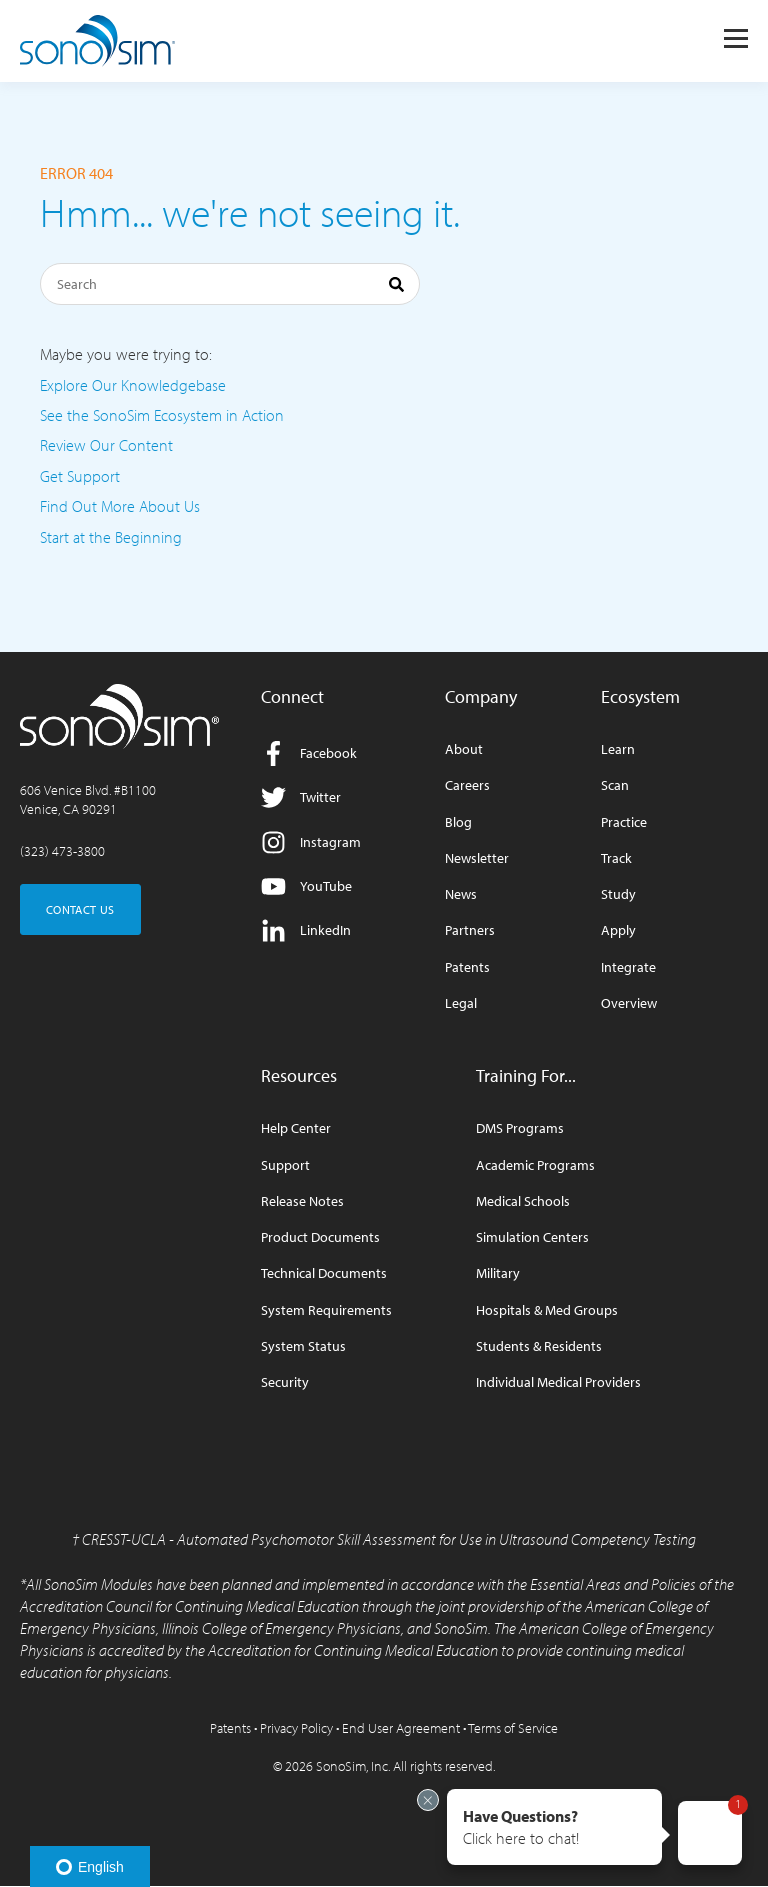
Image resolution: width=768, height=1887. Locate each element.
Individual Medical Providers (558, 1382)
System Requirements (326, 1310)
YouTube (306, 886)
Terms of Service (513, 1728)
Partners (470, 930)
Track (616, 858)
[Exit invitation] (428, 1800)
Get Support (80, 476)
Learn (618, 749)
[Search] (230, 284)
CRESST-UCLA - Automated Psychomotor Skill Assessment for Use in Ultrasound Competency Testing (389, 1539)
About (464, 749)
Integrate (628, 967)
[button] (554, 1827)
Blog (458, 822)
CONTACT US (80, 909)
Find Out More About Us (120, 506)
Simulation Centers (532, 1237)
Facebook (309, 753)
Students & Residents (539, 1346)
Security (285, 1382)
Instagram (311, 842)
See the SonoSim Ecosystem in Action (162, 415)
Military (498, 1273)
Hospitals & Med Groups (547, 1310)
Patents (467, 967)
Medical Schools (523, 1201)
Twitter (301, 797)
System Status (303, 1346)
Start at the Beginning (111, 537)
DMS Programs (520, 1128)
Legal (461, 1003)
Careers (467, 785)
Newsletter (477, 858)
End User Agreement (401, 1728)
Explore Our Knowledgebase (133, 385)
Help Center (296, 1128)
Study (618, 894)
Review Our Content (106, 445)
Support (285, 1165)
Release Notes (302, 1201)
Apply (618, 930)
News (461, 894)
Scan (615, 785)
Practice (624, 822)
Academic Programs (535, 1165)
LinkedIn (306, 930)
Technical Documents (324, 1273)
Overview (629, 1003)
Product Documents (320, 1237)
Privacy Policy (296, 1728)
